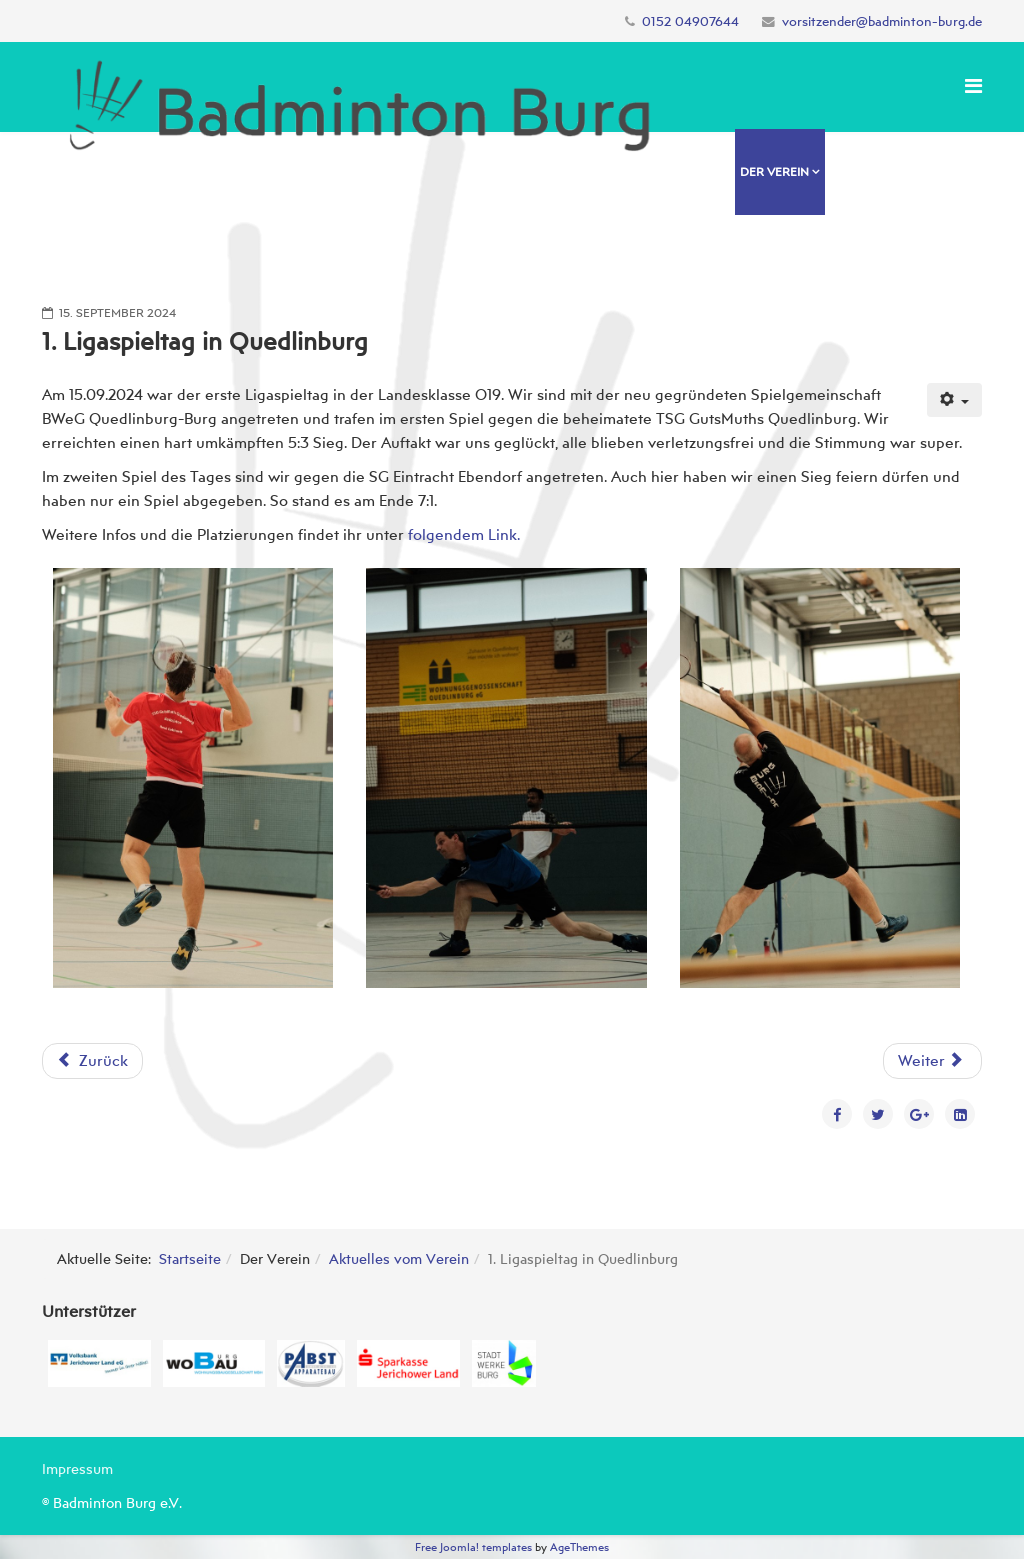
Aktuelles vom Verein (399, 1258)
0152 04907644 (690, 21)
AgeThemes (579, 1547)
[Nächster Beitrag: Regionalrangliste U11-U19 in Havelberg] (932, 1061)
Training (858, 171)
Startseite (190, 1258)
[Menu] (973, 85)
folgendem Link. (464, 535)
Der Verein (774, 171)
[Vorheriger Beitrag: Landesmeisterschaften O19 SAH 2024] (92, 1061)
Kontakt (821, 260)
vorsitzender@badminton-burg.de (882, 21)
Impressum (77, 1468)
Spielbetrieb (733, 260)
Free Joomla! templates (473, 1547)
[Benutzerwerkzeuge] (955, 400)
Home (712, 171)
